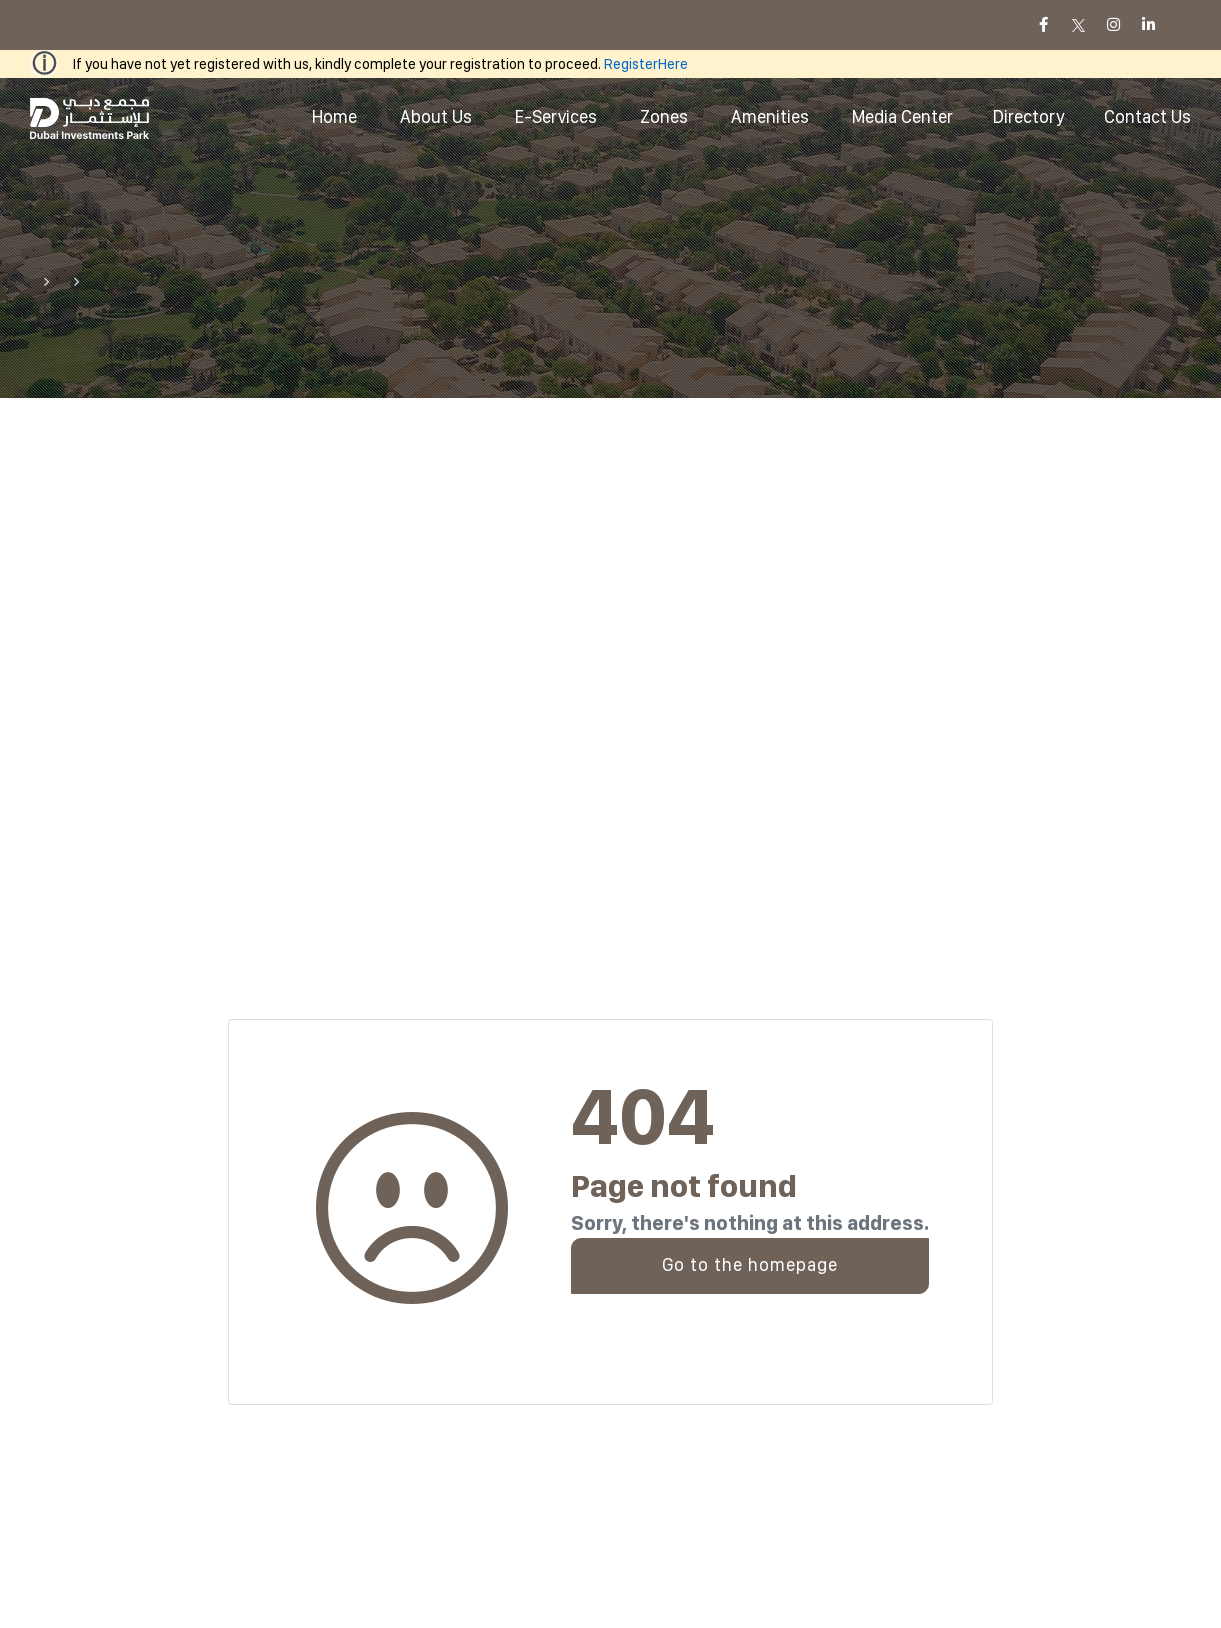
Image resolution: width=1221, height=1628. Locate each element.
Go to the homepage (750, 1264)
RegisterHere (646, 64)
